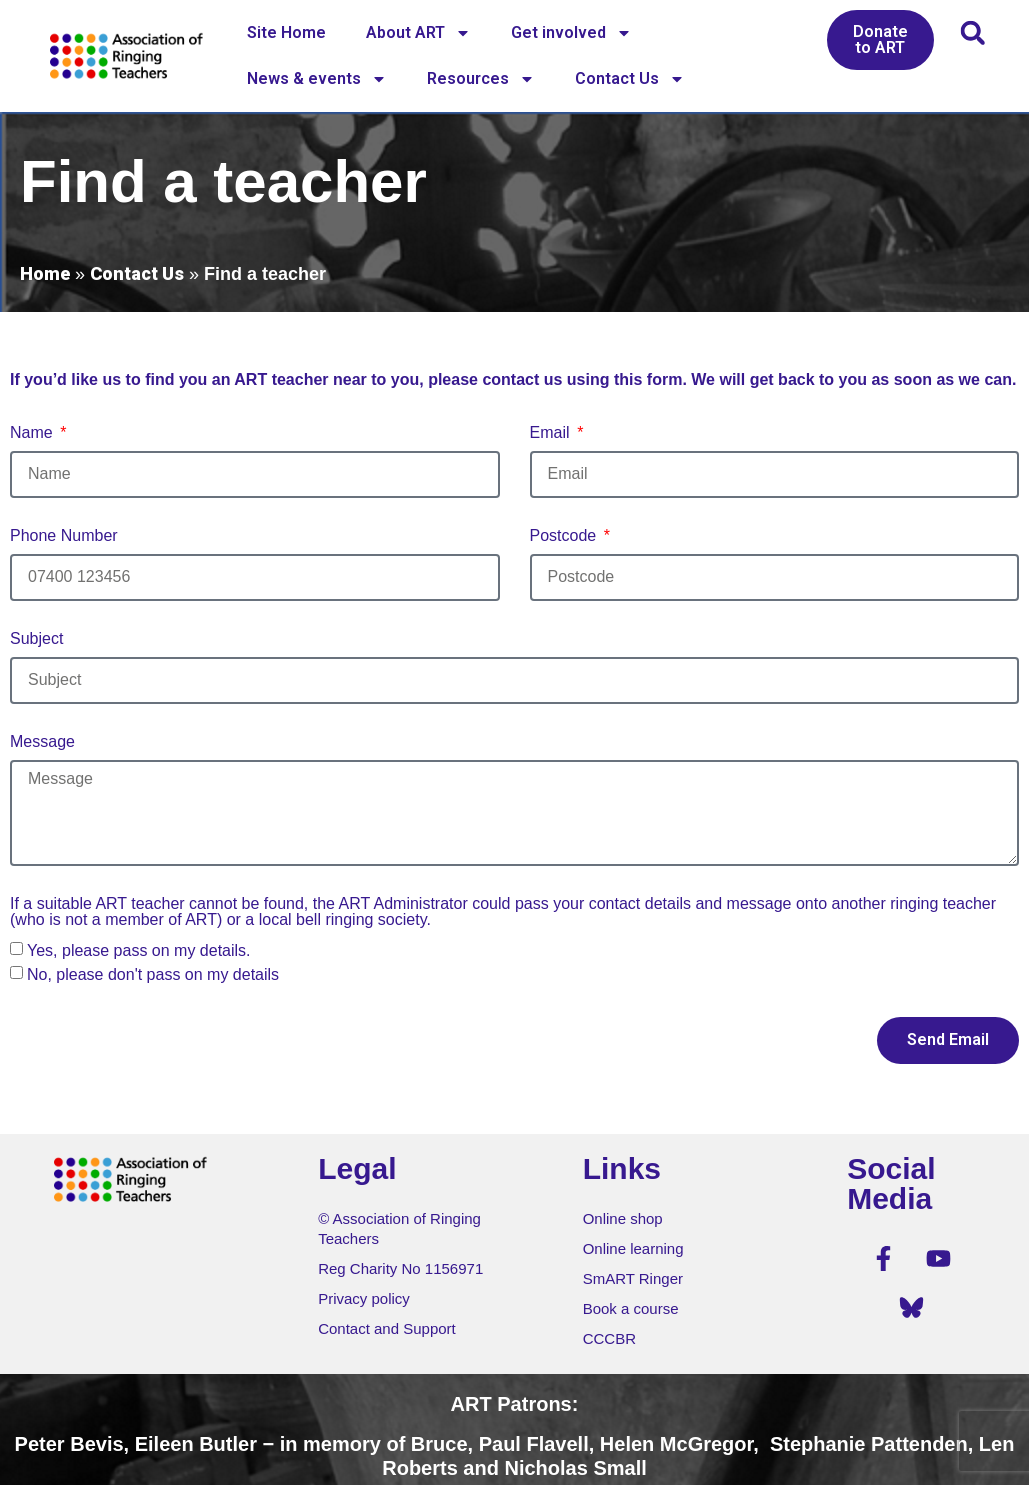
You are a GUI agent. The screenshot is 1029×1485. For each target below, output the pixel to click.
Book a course (631, 1308)
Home (45, 273)
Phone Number (64, 536)
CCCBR (609, 1338)
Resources (481, 79)
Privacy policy (364, 1298)
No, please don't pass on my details (153, 974)
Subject (36, 639)
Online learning (633, 1248)
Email (552, 433)
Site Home (286, 32)
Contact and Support (387, 1328)
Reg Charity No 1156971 (400, 1268)
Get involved (571, 33)
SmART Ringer (633, 1278)
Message (42, 742)
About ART (418, 33)
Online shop (623, 1218)
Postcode (565, 536)
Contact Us (630, 79)
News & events (317, 79)
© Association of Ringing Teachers (399, 1228)
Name (33, 433)
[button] (972, 32)
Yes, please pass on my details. (139, 950)
